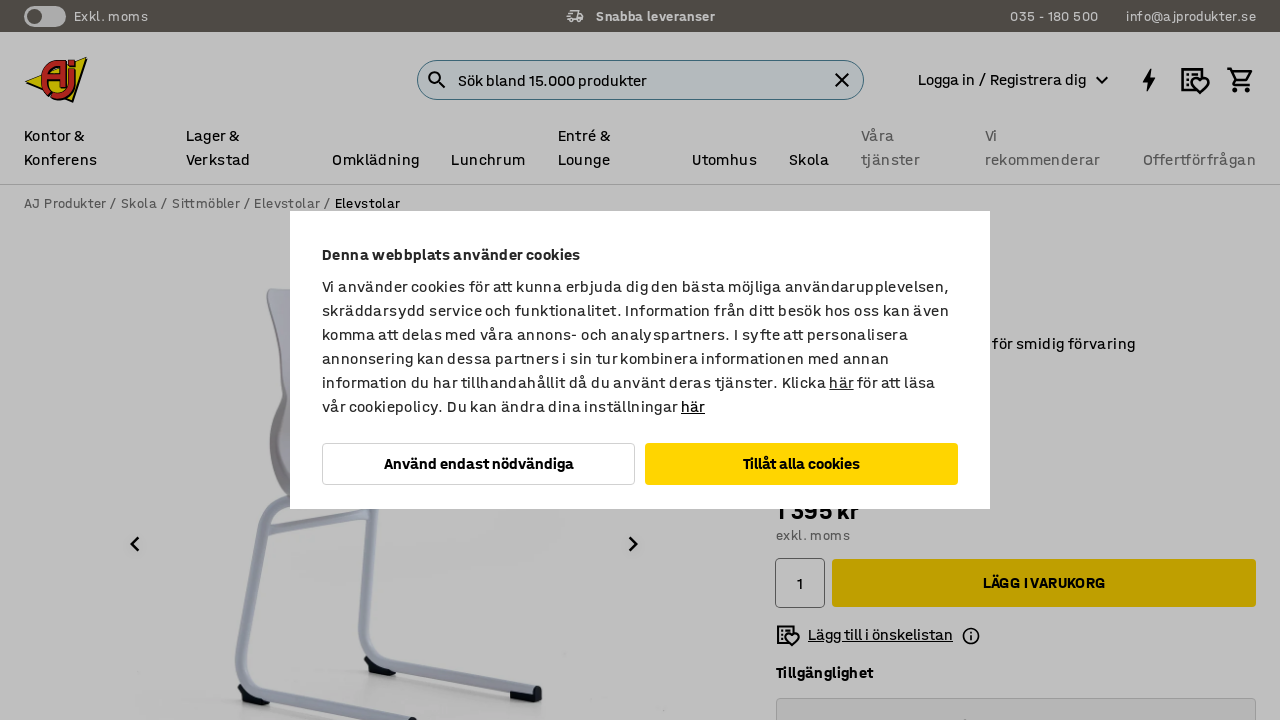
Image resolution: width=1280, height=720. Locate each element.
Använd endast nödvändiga (479, 463)
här (841, 382)
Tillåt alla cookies (801, 463)
